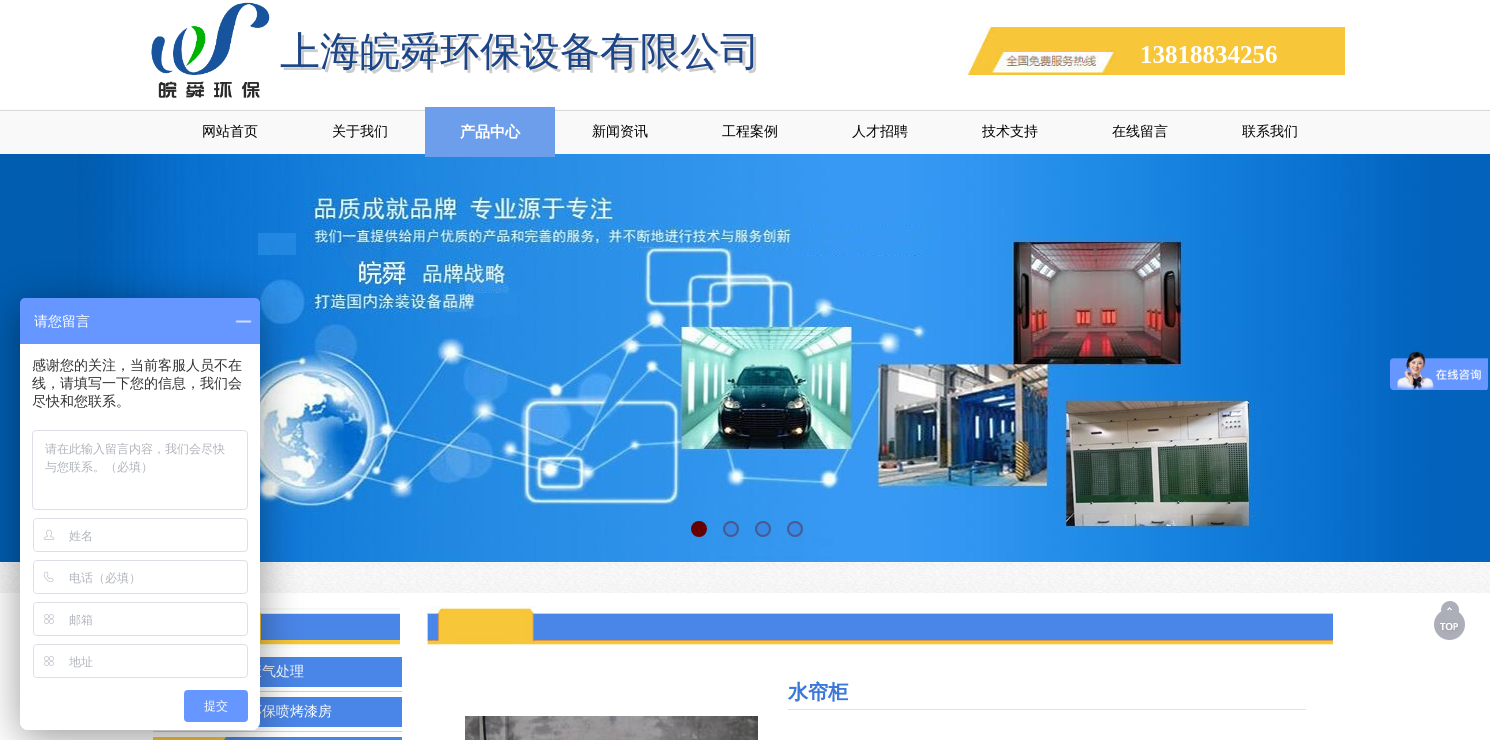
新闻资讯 (620, 131)
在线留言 (1140, 131)
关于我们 (360, 131)
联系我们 (1270, 131)
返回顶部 (1451, 620)
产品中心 (490, 132)
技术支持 (1010, 131)
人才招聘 (880, 131)
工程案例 (750, 131)
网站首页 (230, 131)
